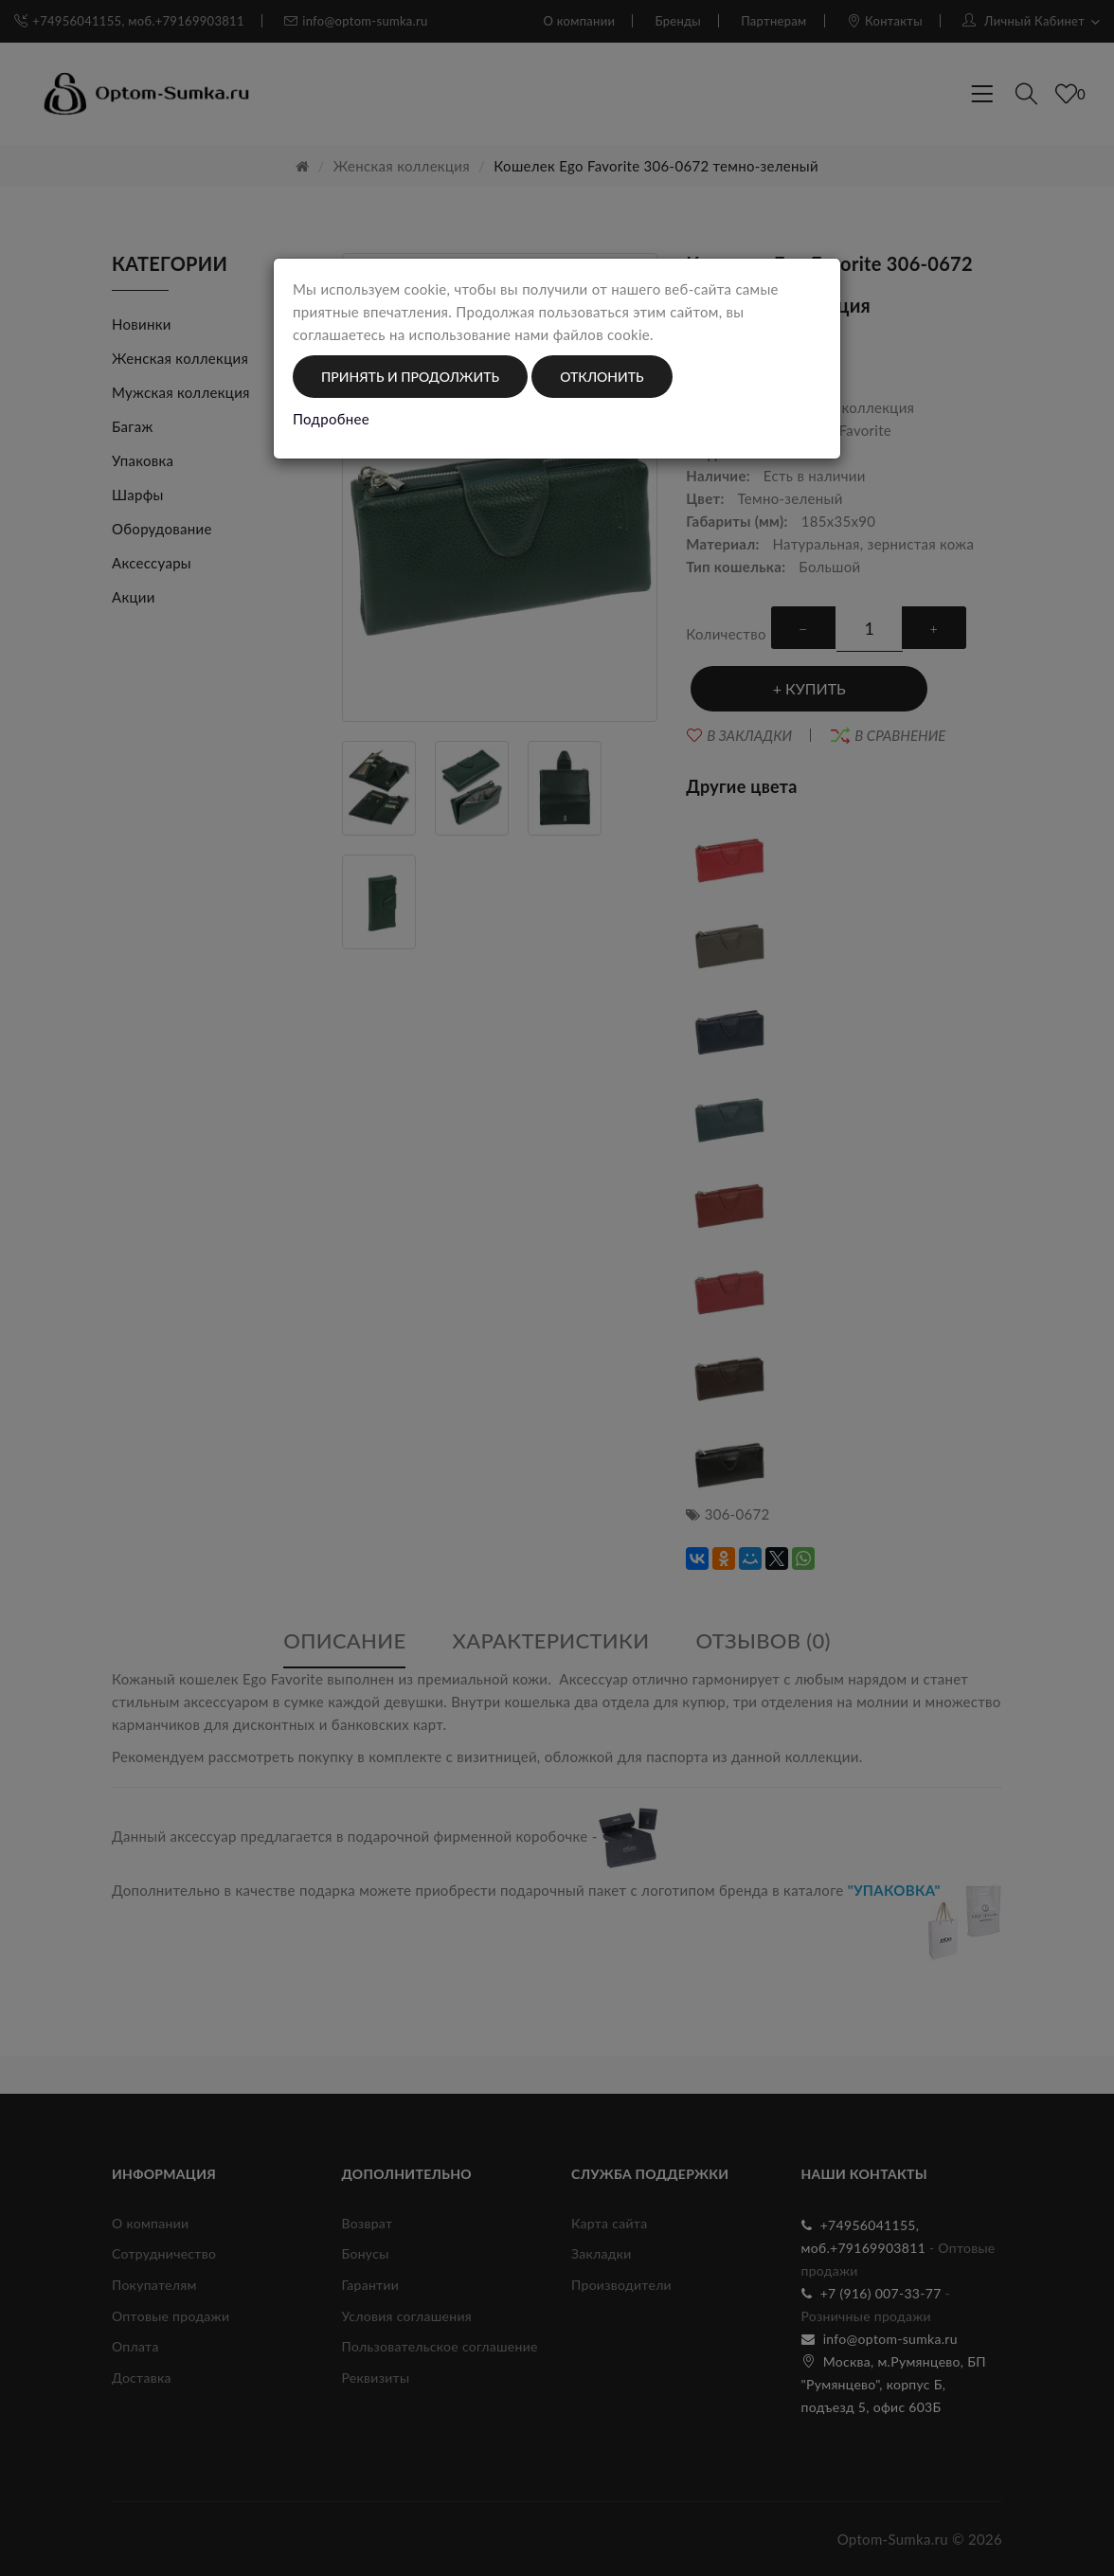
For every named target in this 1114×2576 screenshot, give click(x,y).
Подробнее (331, 418)
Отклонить (601, 377)
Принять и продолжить (410, 377)
